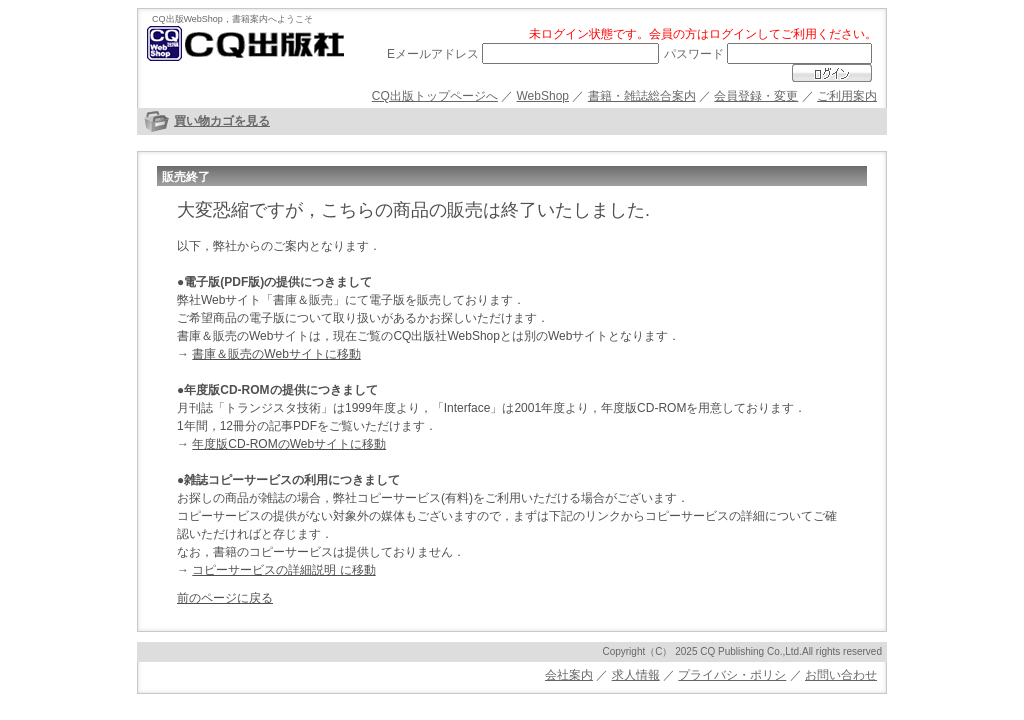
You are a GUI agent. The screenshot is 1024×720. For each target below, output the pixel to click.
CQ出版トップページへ (435, 96)
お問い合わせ (841, 675)
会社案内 (569, 675)
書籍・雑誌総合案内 (642, 96)
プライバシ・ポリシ (732, 675)
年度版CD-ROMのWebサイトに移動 (289, 444)
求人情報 (636, 675)
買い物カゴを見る (222, 121)
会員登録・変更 (756, 96)
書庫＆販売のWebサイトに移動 (276, 354)
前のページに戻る (225, 598)
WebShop (543, 96)
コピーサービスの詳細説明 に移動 (283, 570)
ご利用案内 (847, 96)
